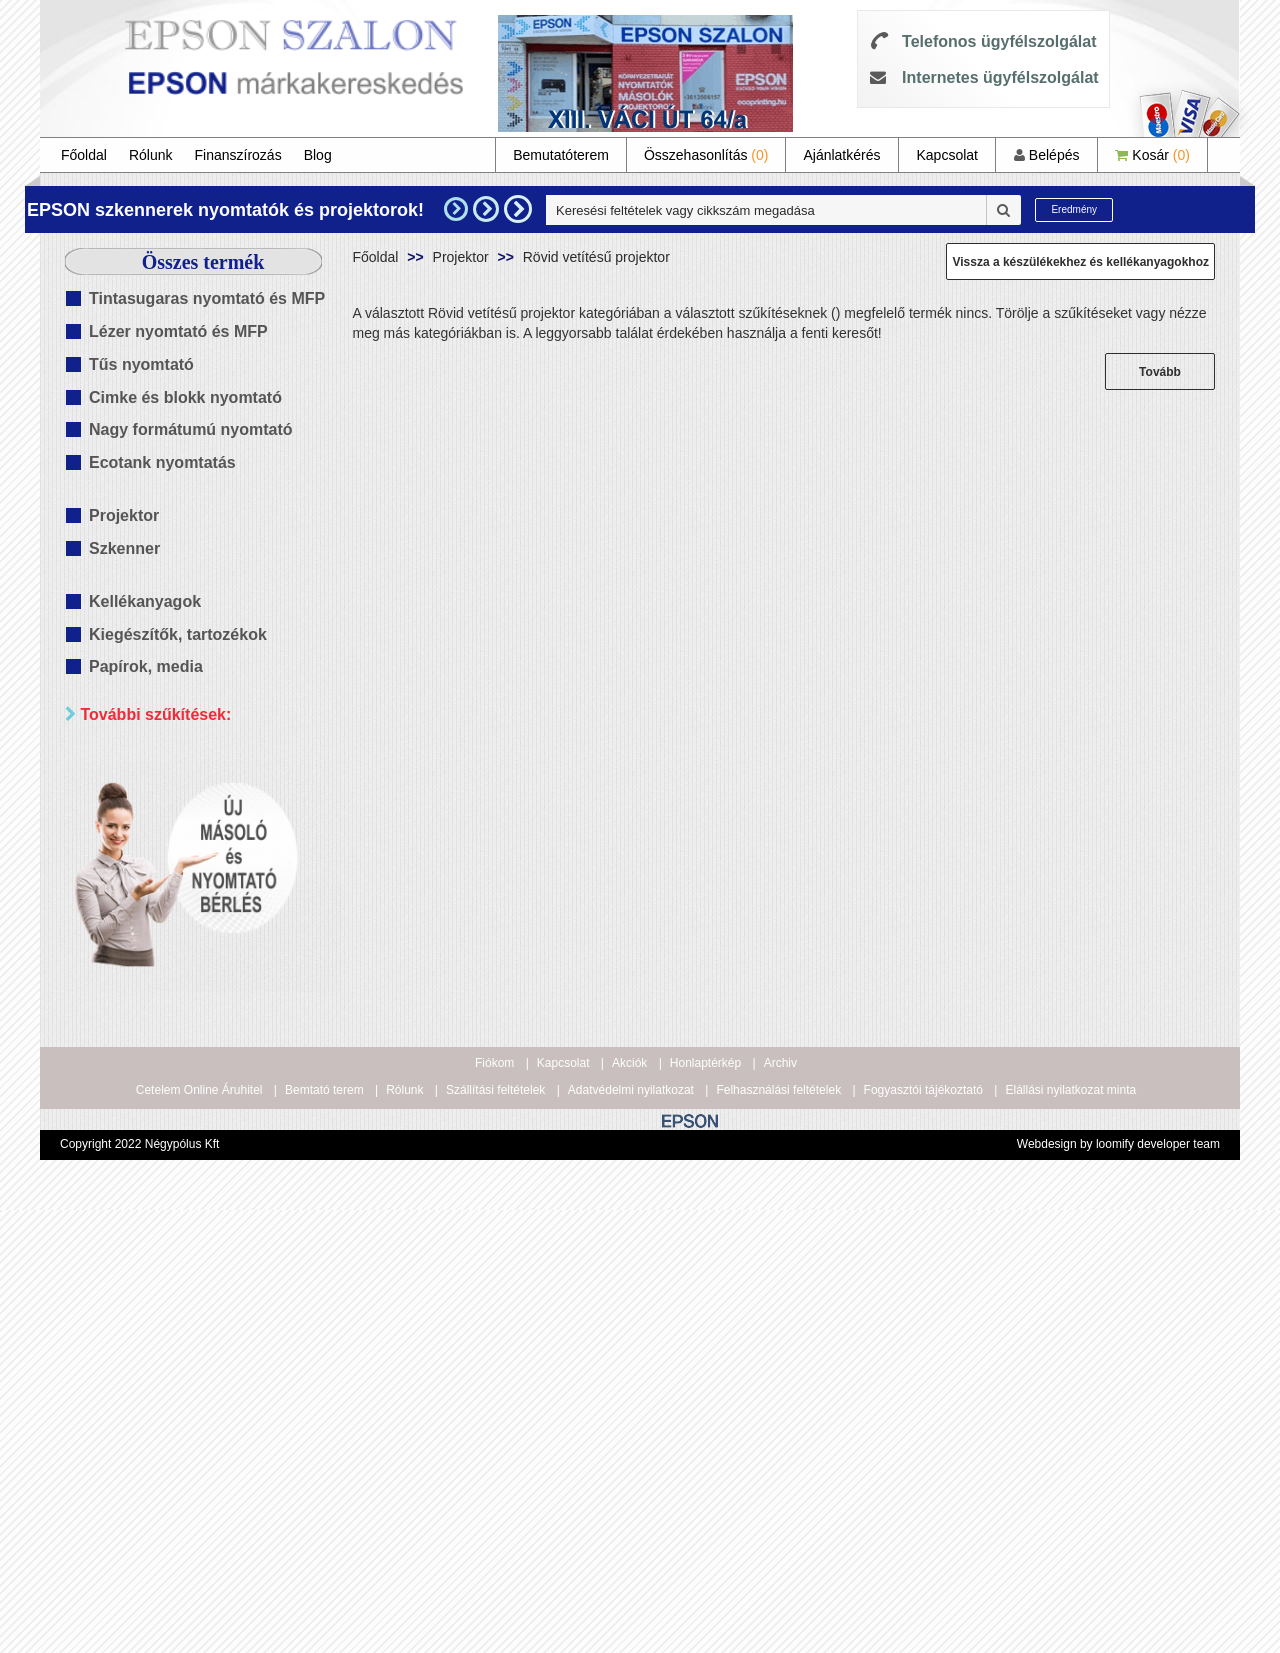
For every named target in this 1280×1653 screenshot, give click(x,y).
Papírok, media (146, 666)
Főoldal (84, 155)
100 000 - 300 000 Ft (180, 1085)
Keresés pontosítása (202, 1153)
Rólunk (151, 155)
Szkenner (124, 548)
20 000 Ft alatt (160, 985)
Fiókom (494, 1507)
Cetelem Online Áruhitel (199, 1534)
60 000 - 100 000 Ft (176, 1060)
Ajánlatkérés (841, 155)
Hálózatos (146, 854)
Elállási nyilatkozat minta (1070, 1534)
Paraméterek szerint (150, 762)
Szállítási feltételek (495, 1534)
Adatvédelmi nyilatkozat (631, 1534)
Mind (130, 804)
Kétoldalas (147, 829)
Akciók (629, 1507)
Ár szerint (110, 918)
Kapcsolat (946, 155)
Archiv (780, 1507)
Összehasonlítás (706, 155)
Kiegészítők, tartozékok (178, 634)
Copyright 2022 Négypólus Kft (139, 1588)
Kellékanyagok (145, 601)
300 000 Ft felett (165, 1110)
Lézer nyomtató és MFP (178, 331)
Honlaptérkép (705, 1507)
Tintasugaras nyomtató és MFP (207, 298)
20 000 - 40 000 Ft (172, 1010)
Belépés (1046, 155)
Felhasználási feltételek (778, 1534)
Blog (318, 155)
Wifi (126, 879)
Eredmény (1074, 209)
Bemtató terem (324, 1534)
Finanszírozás (238, 155)
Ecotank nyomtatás (162, 462)
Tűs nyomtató (141, 364)
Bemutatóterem (561, 155)
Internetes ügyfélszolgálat (1000, 77)
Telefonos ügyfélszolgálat (999, 41)
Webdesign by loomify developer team (1118, 1588)
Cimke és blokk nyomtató (185, 397)
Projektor (124, 515)
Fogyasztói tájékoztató (923, 1534)
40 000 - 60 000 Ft (172, 1035)
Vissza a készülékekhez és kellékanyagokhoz (1080, 262)
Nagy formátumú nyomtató (191, 429)
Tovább (1160, 372)
